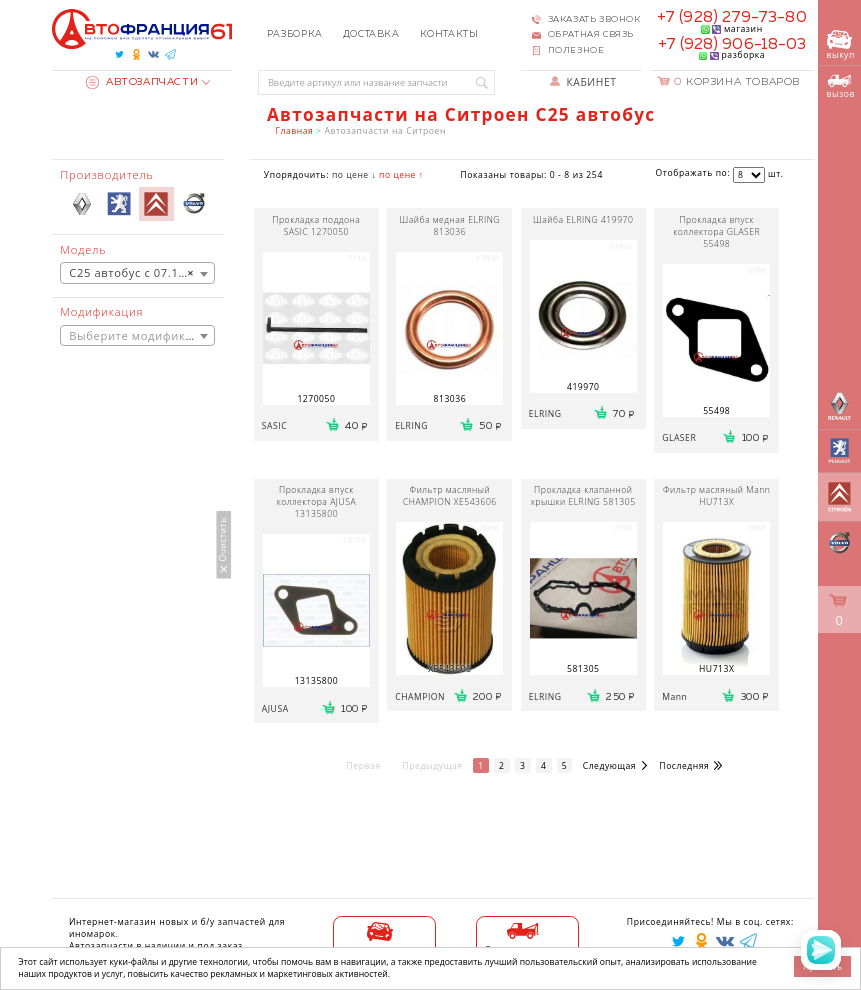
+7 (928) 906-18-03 (732, 44)
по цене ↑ (401, 175)
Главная (295, 131)
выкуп (841, 45)
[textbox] (137, 336)
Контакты (449, 34)
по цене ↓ (354, 175)
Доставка (371, 34)
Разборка (295, 34)
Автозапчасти (142, 82)
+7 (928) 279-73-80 (732, 17)
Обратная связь (591, 34)
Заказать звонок (594, 19)
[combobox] (137, 273)
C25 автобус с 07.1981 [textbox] (134, 273)
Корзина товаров (737, 82)
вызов (841, 86)
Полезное (576, 50)
